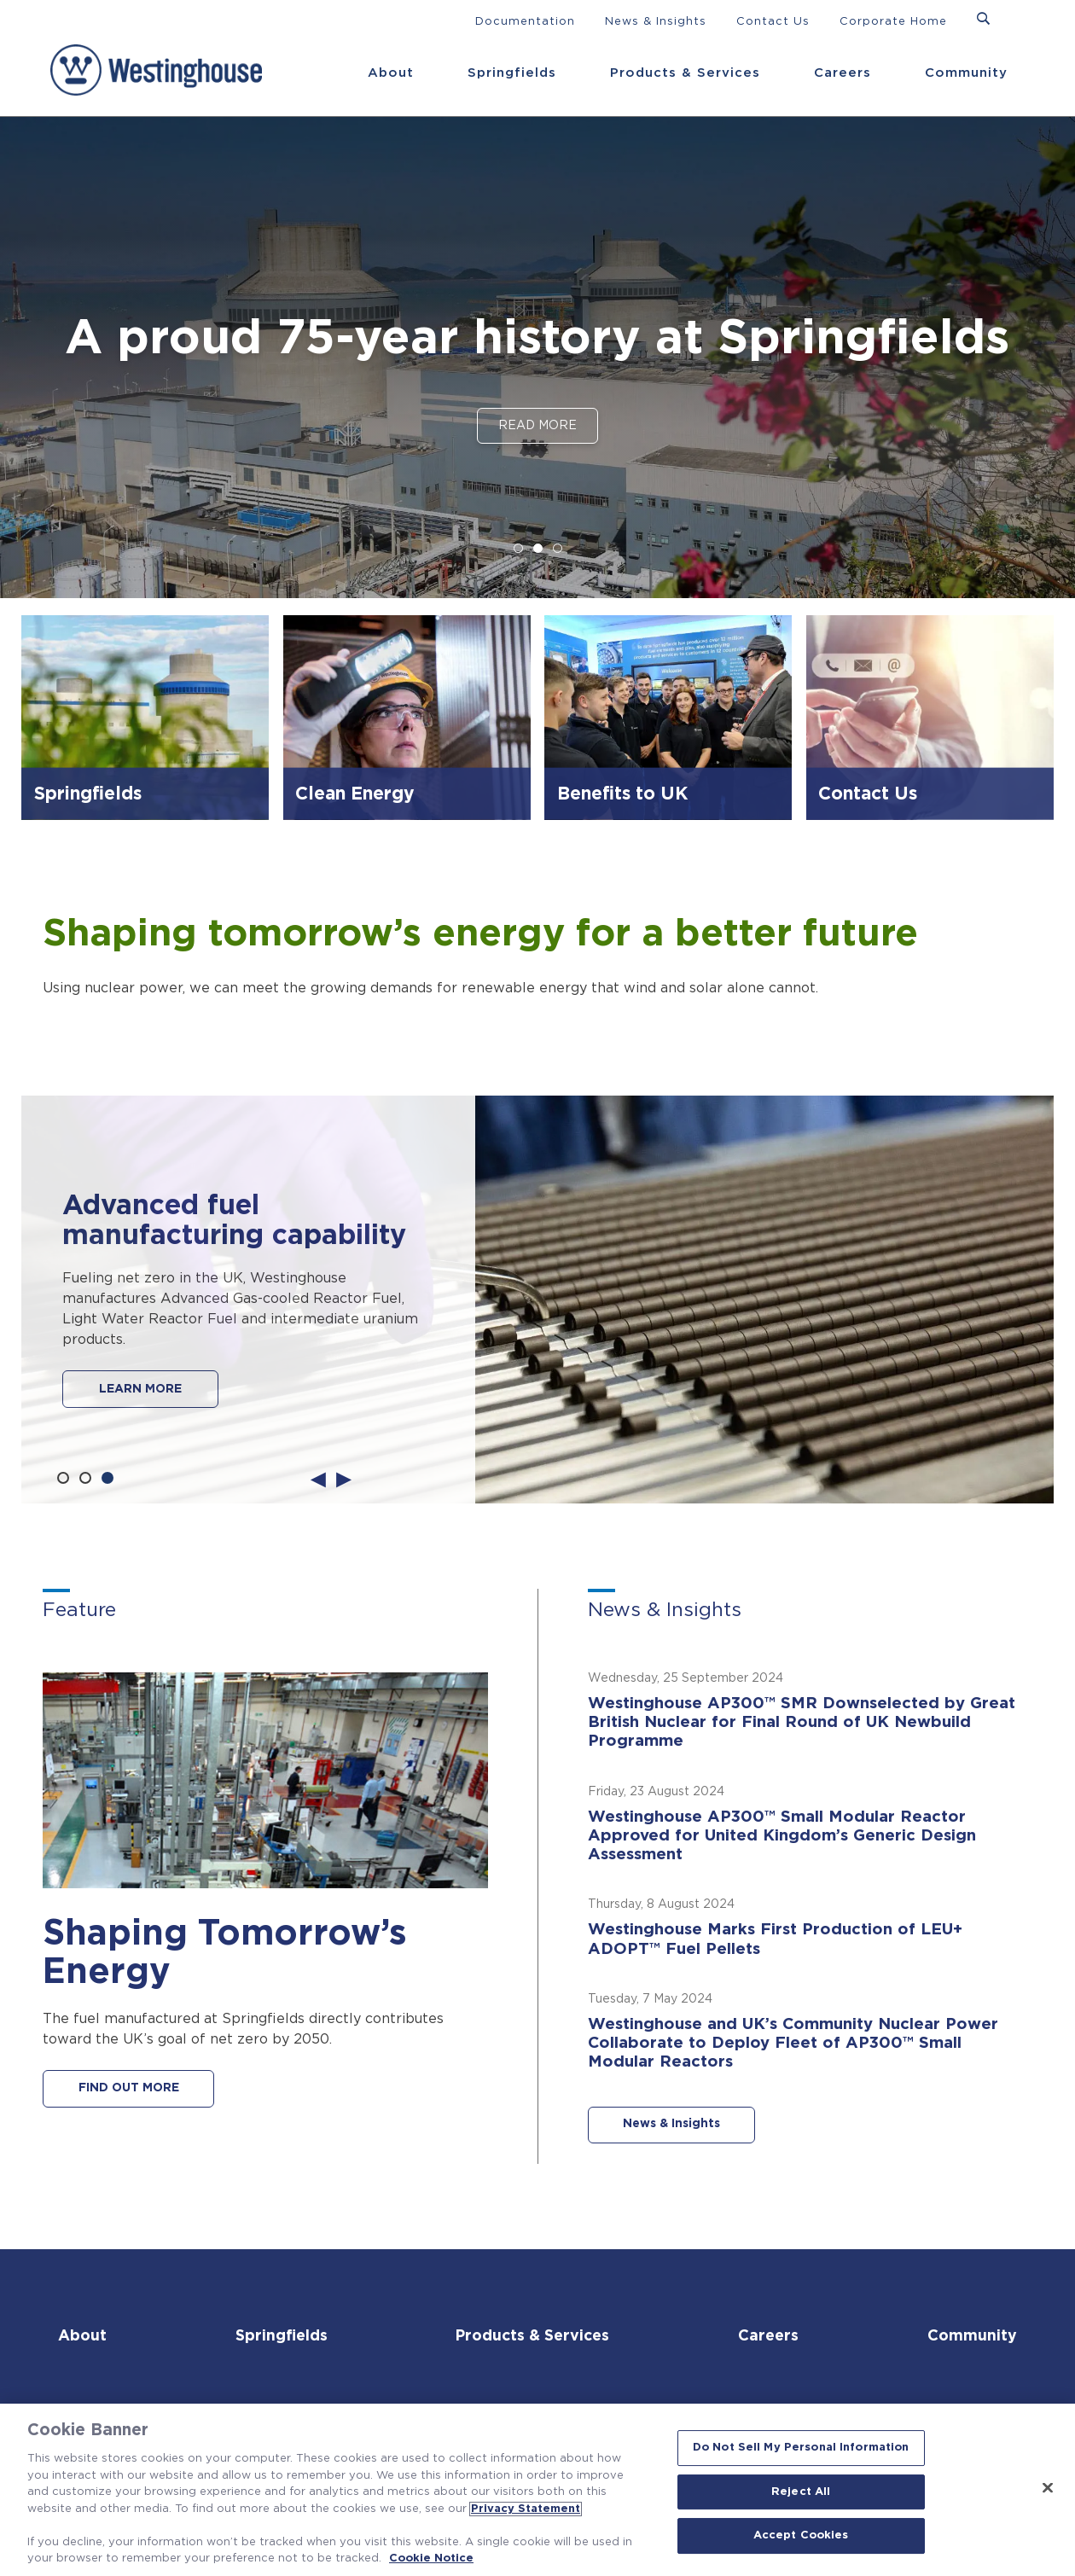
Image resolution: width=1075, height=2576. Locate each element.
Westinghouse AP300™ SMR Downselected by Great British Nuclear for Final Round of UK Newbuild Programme (804, 1723)
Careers (842, 73)
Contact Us (773, 21)
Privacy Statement (525, 2509)
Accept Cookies (801, 2536)
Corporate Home (893, 21)
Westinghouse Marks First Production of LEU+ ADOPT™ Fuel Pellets (779, 1943)
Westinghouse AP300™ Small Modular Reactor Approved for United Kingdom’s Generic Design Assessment (784, 1837)
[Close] (1047, 2488)
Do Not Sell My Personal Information (801, 2447)
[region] (537, 2490)
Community (966, 73)
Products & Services (685, 73)
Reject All (800, 2491)
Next (344, 1478)
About (391, 73)
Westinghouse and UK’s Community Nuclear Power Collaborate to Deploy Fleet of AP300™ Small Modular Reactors (796, 2047)
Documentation (525, 21)
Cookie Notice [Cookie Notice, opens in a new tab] (431, 2558)
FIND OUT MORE (129, 2089)
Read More (537, 426)
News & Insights (655, 21)
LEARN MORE (140, 1389)
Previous (318, 1478)
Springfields (512, 73)
